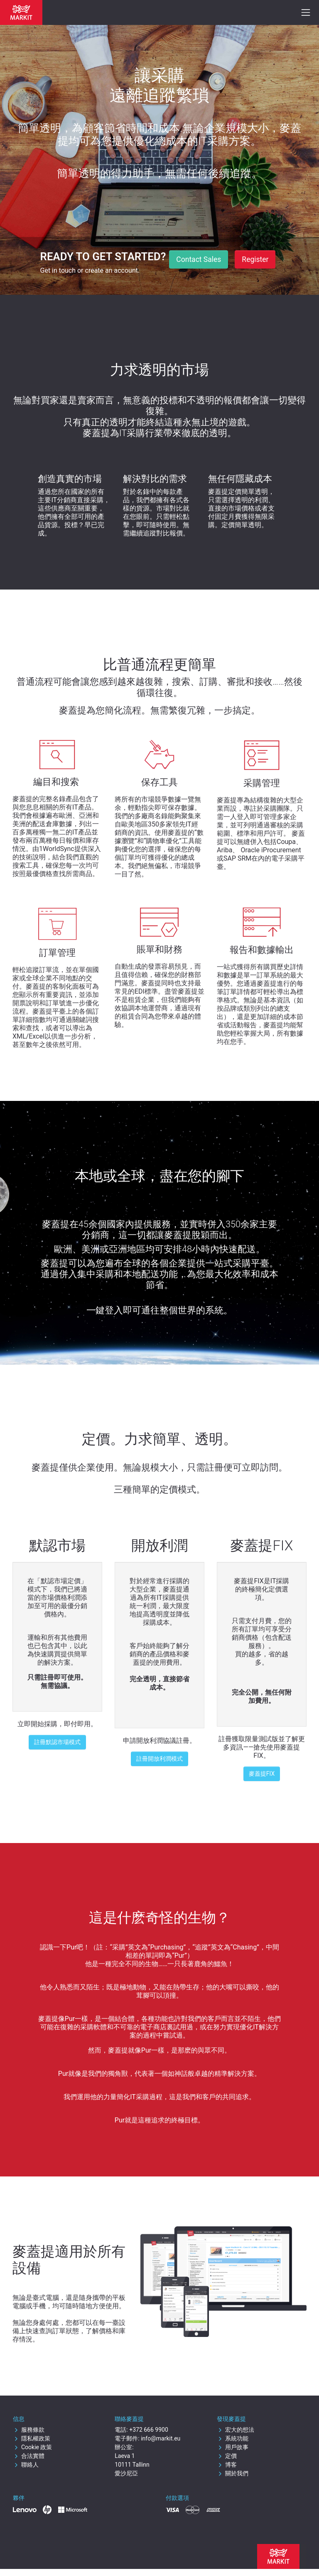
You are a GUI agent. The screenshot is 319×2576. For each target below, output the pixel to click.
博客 (227, 2464)
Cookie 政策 (32, 2447)
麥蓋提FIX (262, 1773)
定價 (227, 2456)
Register (255, 259)
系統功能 (232, 2438)
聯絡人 (26, 2464)
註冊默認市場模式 (57, 1742)
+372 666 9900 (148, 2429)
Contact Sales (198, 259)
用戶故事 (232, 2447)
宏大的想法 (235, 2429)
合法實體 (28, 2456)
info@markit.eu (160, 2438)
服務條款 (28, 2429)
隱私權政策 (31, 2438)
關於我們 (232, 2473)
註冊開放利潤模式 (159, 1758)
